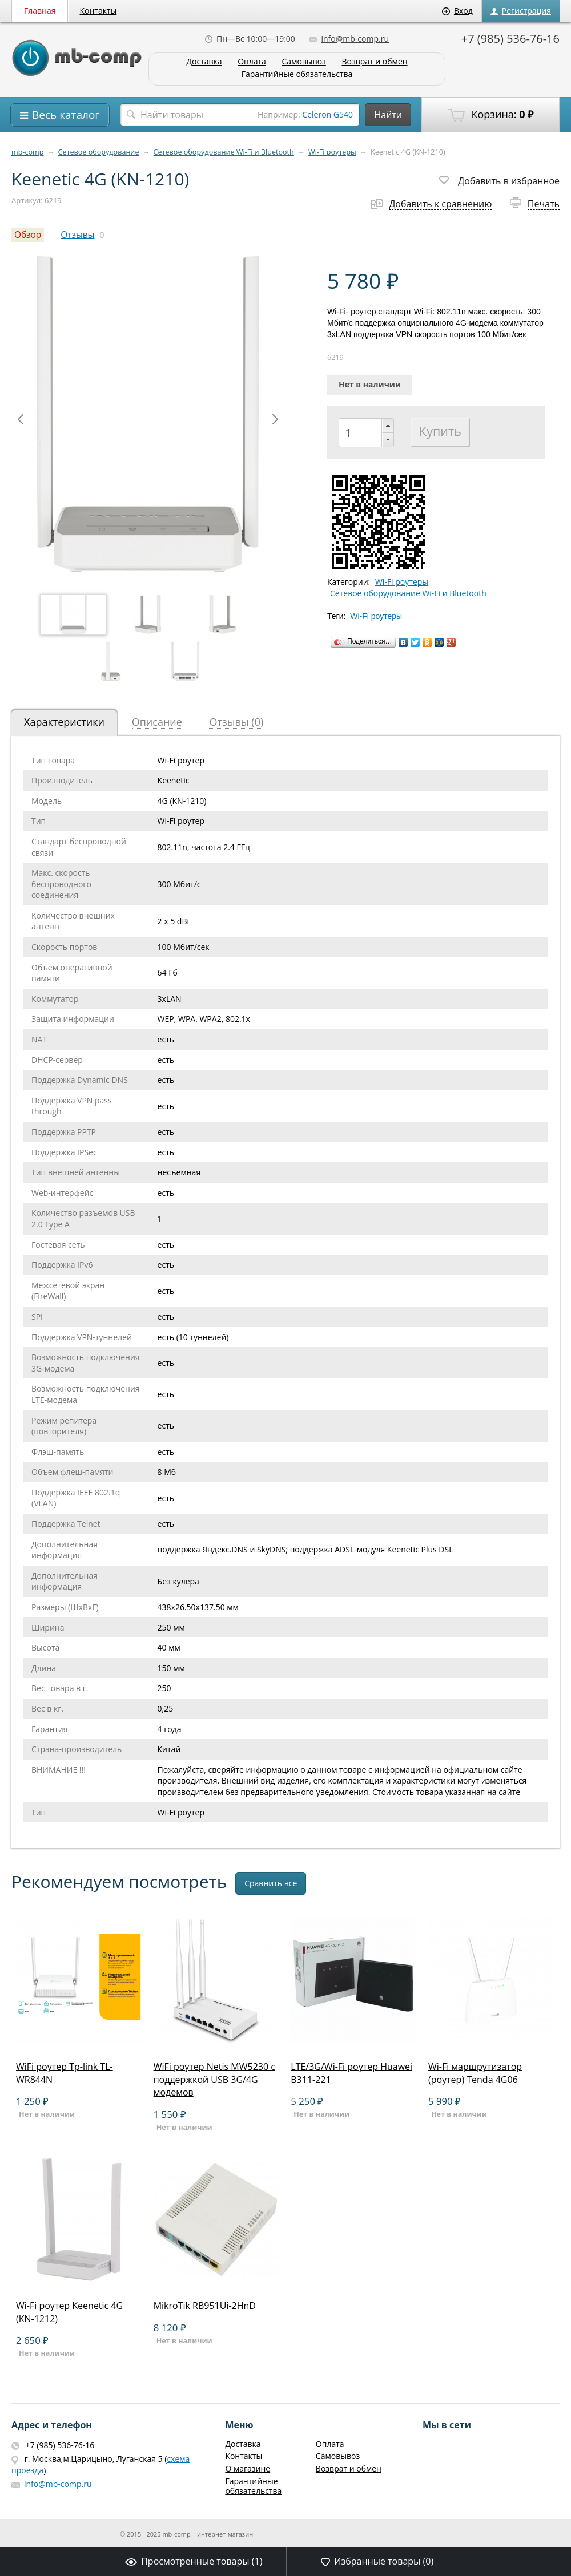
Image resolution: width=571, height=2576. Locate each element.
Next (275, 419)
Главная (40, 10)
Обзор (27, 235)
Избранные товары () (377, 2561)
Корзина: (490, 114)
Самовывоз (304, 62)
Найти (388, 114)
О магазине (247, 2468)
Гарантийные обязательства (297, 74)
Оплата (252, 62)
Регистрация (520, 10)
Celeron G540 (327, 114)
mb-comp (27, 152)
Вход (457, 10)
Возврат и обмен (374, 62)
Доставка (204, 62)
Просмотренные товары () (193, 2561)
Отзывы (77, 235)
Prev (20, 419)
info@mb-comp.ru (349, 38)
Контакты (98, 10)
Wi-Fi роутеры (332, 152)
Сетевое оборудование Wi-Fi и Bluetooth (224, 152)
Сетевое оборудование (98, 152)
